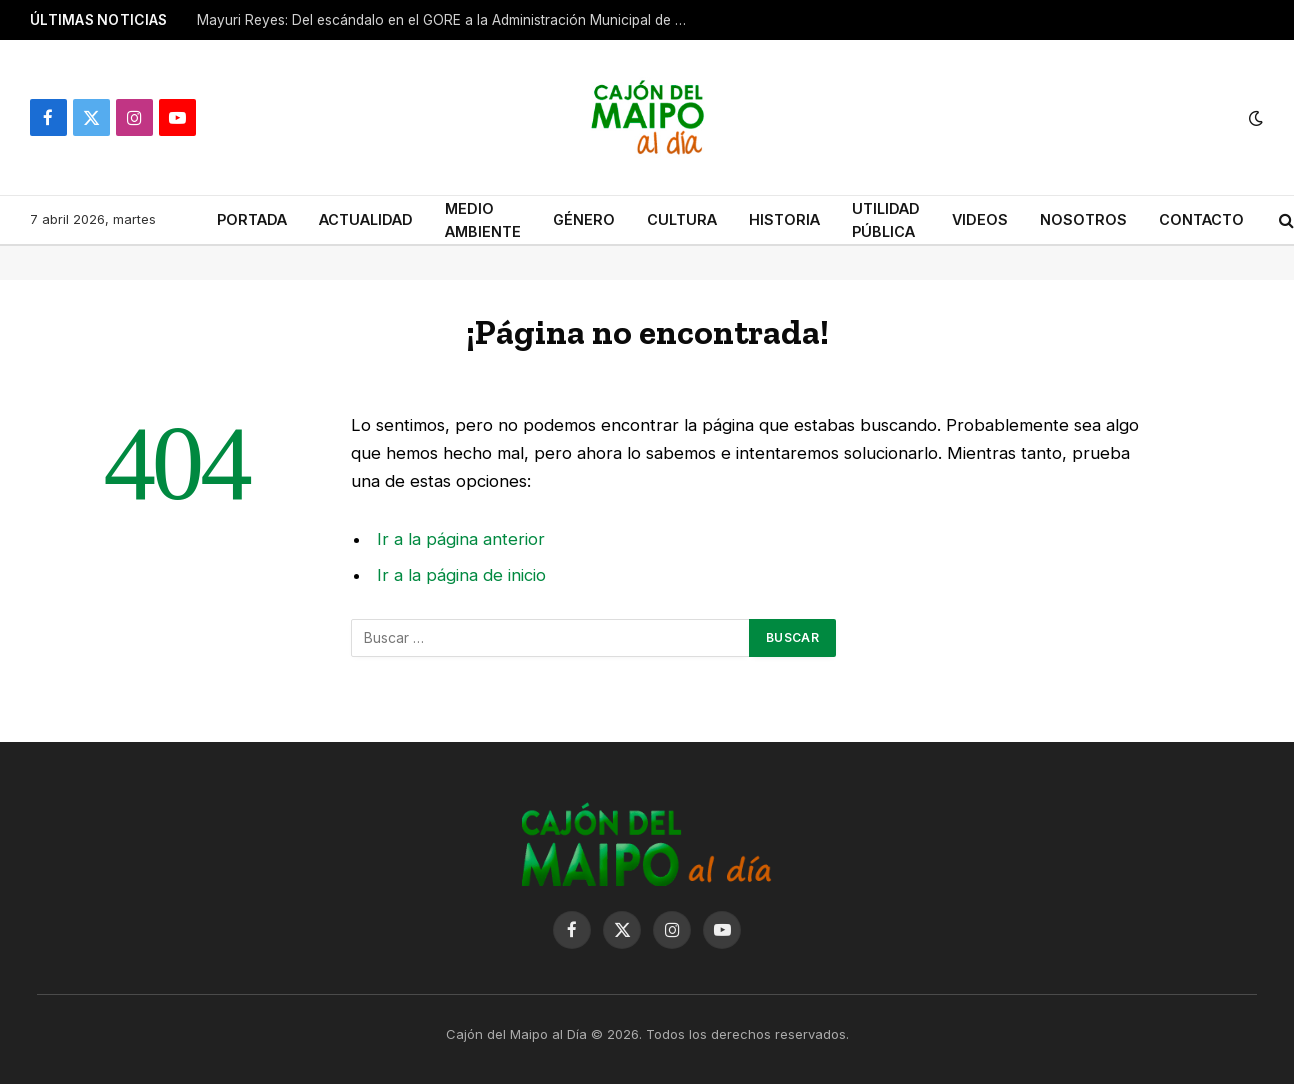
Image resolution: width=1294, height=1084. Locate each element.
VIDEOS (980, 219)
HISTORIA (784, 219)
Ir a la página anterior (461, 539)
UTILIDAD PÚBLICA (886, 220)
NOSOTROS (1083, 219)
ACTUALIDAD (366, 219)
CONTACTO (1201, 219)
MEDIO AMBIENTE (483, 220)
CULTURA (682, 219)
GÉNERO (584, 219)
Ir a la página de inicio (461, 575)
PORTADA (252, 219)
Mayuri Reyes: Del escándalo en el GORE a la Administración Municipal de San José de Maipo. (447, 20)
